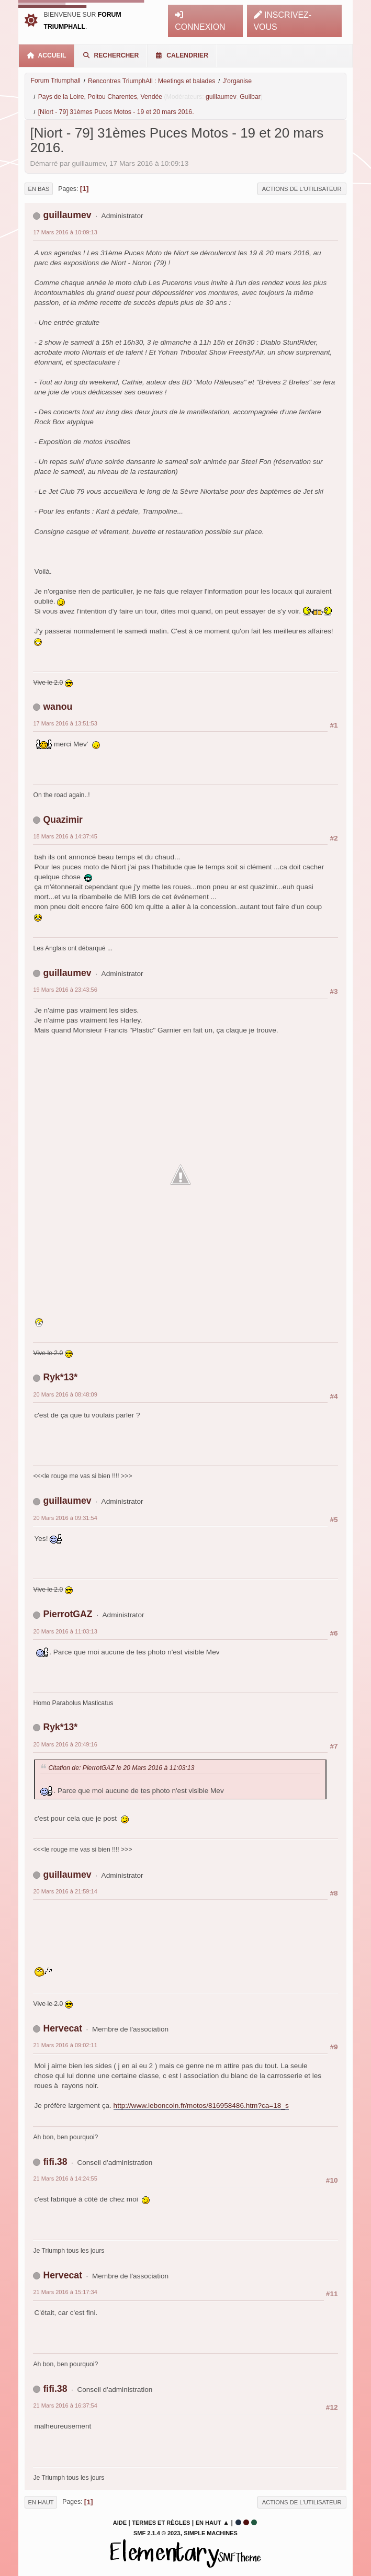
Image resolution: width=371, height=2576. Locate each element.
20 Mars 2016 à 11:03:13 (65, 1631)
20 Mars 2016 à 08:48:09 (65, 1394)
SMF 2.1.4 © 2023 (156, 2533)
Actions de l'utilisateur (302, 189)
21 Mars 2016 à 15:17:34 (65, 2292)
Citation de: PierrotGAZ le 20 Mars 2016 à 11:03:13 (121, 1768)
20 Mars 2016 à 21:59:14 (65, 1891)
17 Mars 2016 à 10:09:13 (65, 232)
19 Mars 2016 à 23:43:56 (65, 989)
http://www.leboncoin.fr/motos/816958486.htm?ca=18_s (201, 2105)
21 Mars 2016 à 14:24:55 (65, 2178)
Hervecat (62, 2028)
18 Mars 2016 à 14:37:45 (65, 836)
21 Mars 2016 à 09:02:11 (65, 2045)
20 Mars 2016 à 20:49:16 (65, 1744)
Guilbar (250, 96)
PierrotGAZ (67, 1614)
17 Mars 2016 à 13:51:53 (65, 723)
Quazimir (63, 819)
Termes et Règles (161, 2523)
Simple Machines (211, 2533)
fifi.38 (55, 2162)
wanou (57, 706)
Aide (120, 2523)
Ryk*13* (60, 1377)
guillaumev (221, 96)
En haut (40, 2502)
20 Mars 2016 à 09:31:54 (65, 1518)
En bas (38, 189)
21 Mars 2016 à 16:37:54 (65, 2405)
